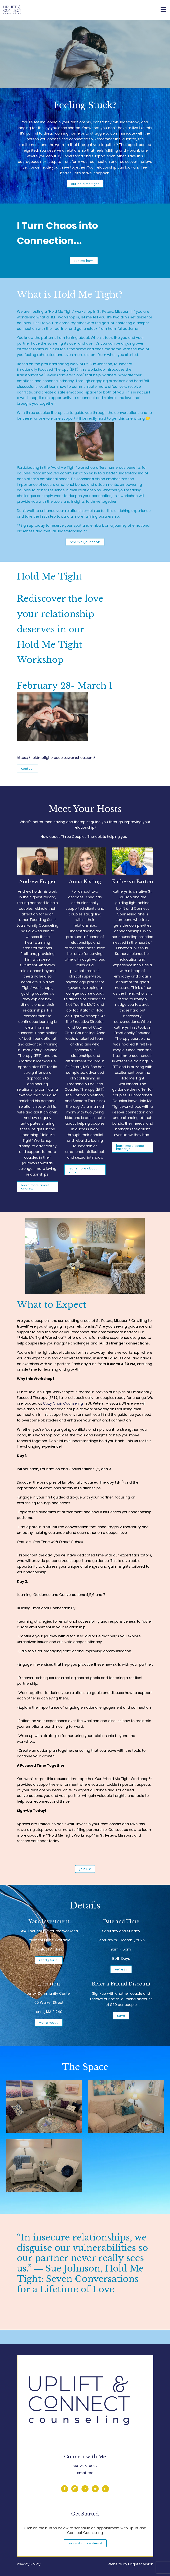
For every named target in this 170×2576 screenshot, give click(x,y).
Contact (27, 768)
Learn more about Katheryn (130, 1147)
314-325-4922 (85, 2465)
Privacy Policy (28, 2564)
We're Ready (48, 2023)
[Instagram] (74, 2488)
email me (85, 2472)
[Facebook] (64, 2488)
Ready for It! (48, 1960)
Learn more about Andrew (35, 1186)
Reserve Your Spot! (85, 542)
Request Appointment (85, 2543)
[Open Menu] (163, 9)
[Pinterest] (105, 2488)
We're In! (121, 1969)
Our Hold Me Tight (85, 184)
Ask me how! (84, 261)
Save (121, 2016)
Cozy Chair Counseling (63, 1403)
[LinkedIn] (85, 2488)
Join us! (85, 1869)
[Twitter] (95, 2488)
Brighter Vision (140, 2564)
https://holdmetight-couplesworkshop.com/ (56, 757)
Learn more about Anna (83, 1169)
